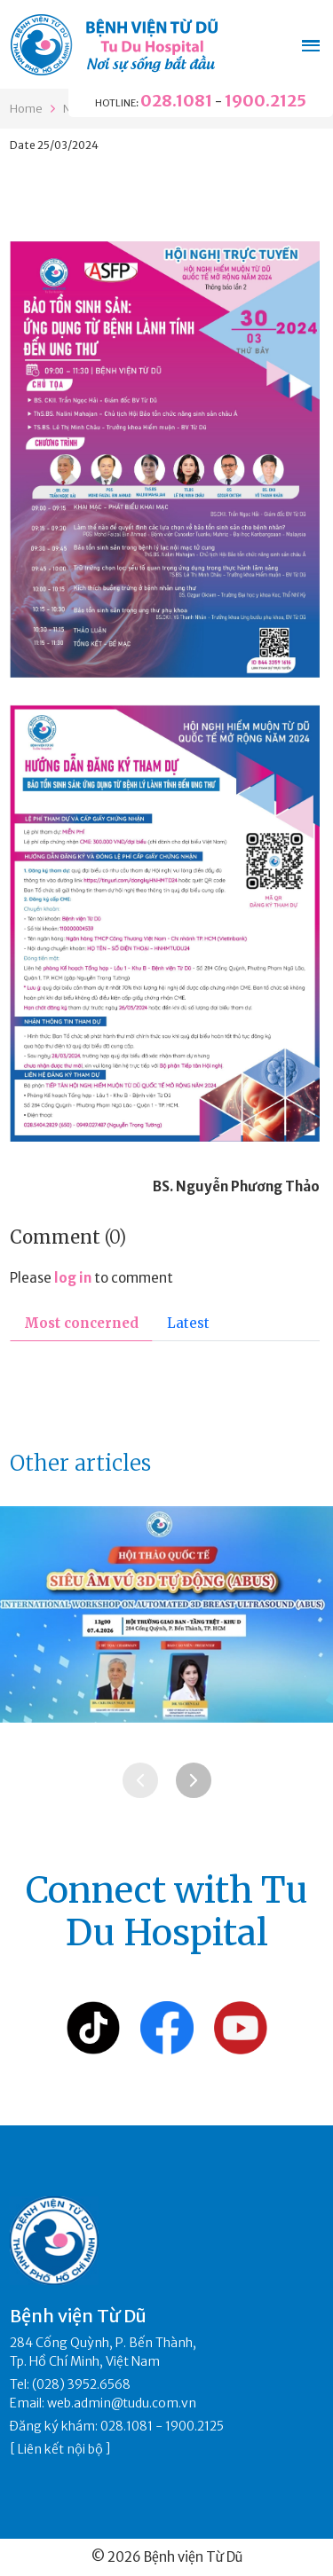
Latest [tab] (188, 1323)
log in (72, 1277)
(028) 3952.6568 (81, 2384)
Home (26, 108)
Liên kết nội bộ (60, 2449)
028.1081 (176, 100)
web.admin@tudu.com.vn (121, 2403)
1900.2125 (265, 100)
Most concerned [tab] (81, 1323)
